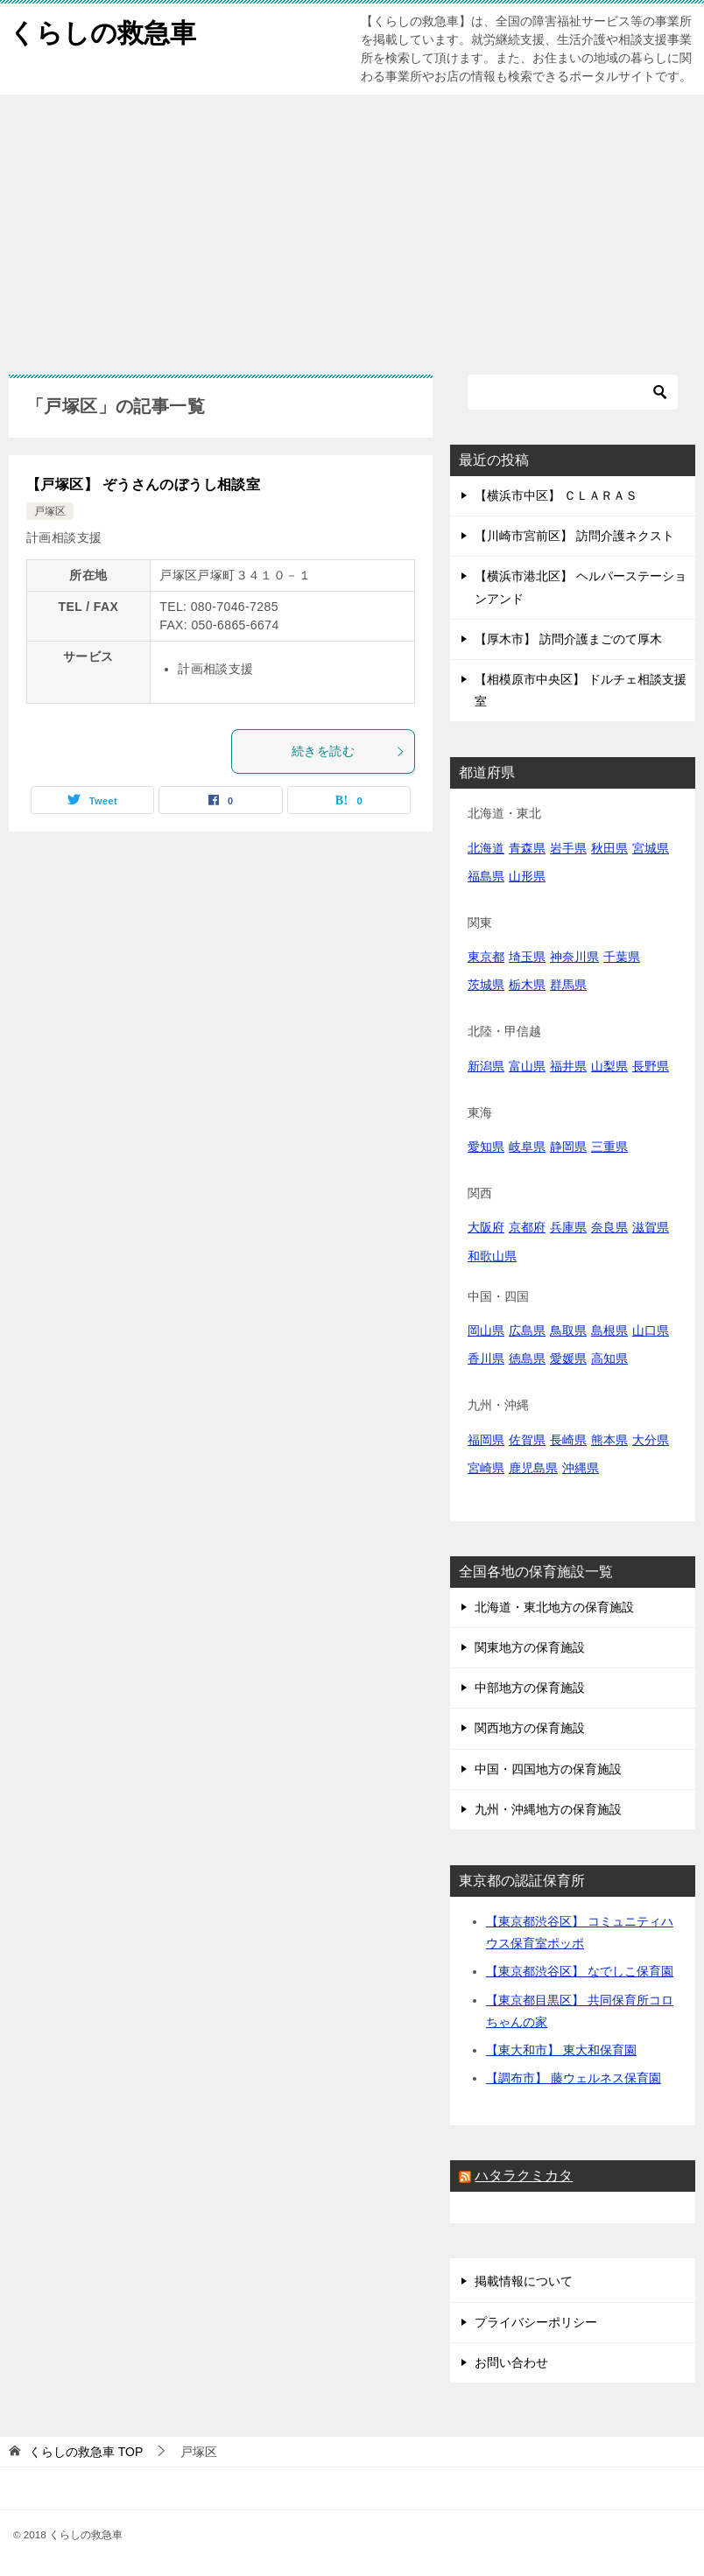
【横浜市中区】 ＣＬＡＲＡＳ (556, 495)
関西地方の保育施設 (530, 1728)
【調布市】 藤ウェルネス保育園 (573, 2078)
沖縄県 (580, 1468)
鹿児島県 (533, 1468)
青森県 (527, 848)
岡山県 (486, 1330)
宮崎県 (486, 1468)
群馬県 (568, 985)
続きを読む (348, 751)
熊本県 (609, 1440)
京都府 (527, 1227)
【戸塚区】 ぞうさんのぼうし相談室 (143, 484)
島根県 (609, 1330)
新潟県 (486, 1066)
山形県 (527, 876)
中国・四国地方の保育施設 (548, 1769)
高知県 (609, 1358)
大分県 (650, 1440)
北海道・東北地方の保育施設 (554, 1607)
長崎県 (568, 1440)
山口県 (650, 1330)
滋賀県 (650, 1227)
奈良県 (609, 1227)
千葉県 (621, 957)
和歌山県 (492, 1256)
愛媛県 (568, 1358)
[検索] (573, 392)
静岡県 (568, 1147)
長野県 (650, 1066)
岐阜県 (527, 1147)
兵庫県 (568, 1227)
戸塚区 (50, 511)
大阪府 (486, 1227)
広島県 (527, 1330)
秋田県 (609, 848)
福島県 (486, 876)
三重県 (609, 1147)
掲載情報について (524, 2281)
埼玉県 (527, 957)
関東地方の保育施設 (530, 1647)
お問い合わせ (511, 2362)
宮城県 (650, 848)
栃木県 (527, 985)
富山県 (527, 1066)
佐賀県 (527, 1440)
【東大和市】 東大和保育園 (561, 2050)
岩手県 (568, 848)
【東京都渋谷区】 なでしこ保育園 (579, 1971)
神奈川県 (574, 957)
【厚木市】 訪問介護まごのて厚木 (568, 639)
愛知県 (486, 1147)
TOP (86, 2452)
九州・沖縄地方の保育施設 (548, 1809)
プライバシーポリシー (536, 2322)
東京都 (486, 957)
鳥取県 (568, 1330)
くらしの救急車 (102, 30)
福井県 (568, 1066)
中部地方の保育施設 (530, 1688)
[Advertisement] (352, 225)
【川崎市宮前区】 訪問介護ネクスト (574, 536)
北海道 (486, 848)
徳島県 (527, 1358)
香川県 (486, 1358)
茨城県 (486, 985)
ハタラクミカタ (524, 2175)
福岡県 (486, 1440)
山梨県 (609, 1066)
